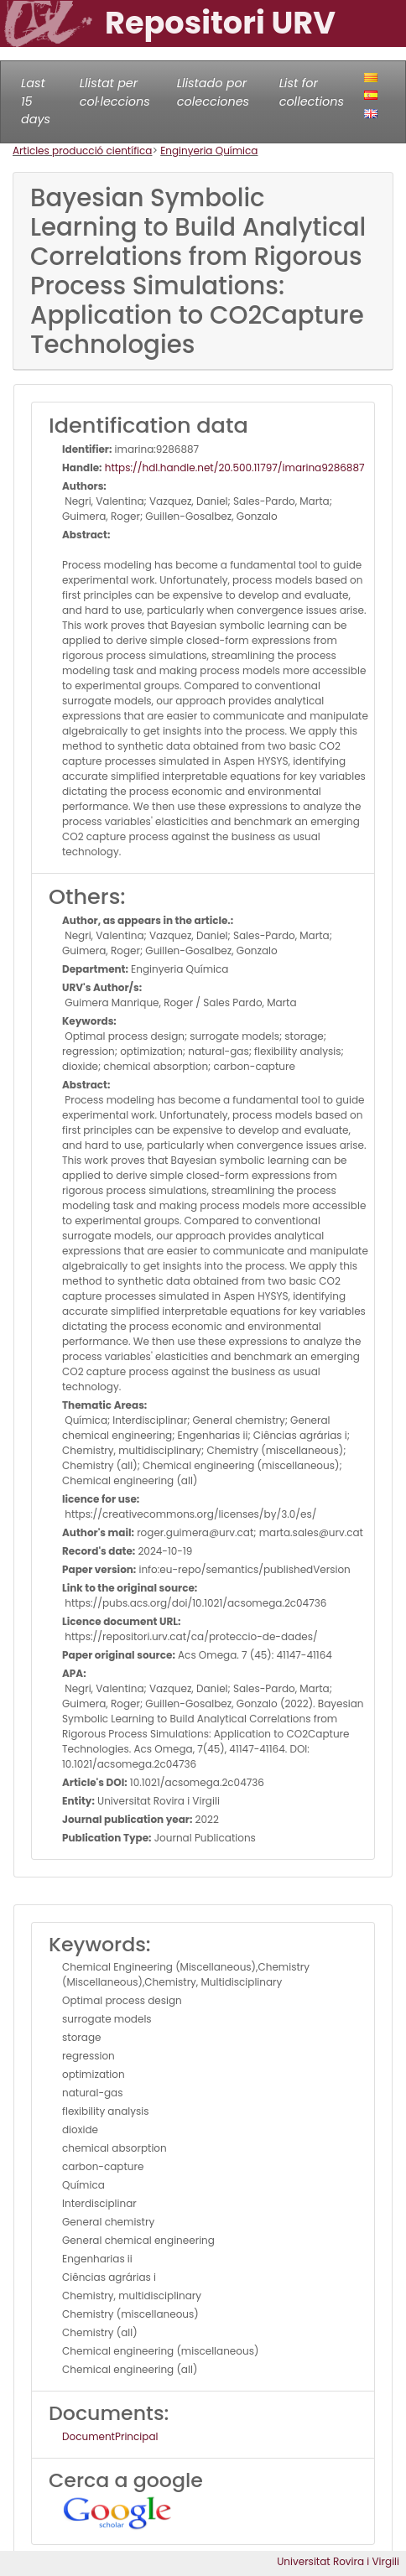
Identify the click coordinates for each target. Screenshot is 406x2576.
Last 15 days (35, 101)
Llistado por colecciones (213, 92)
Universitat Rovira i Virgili (338, 2561)
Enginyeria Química (209, 150)
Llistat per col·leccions (115, 92)
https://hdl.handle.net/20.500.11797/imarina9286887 (233, 467)
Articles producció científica (82, 150)
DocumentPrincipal (110, 2436)
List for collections (311, 92)
